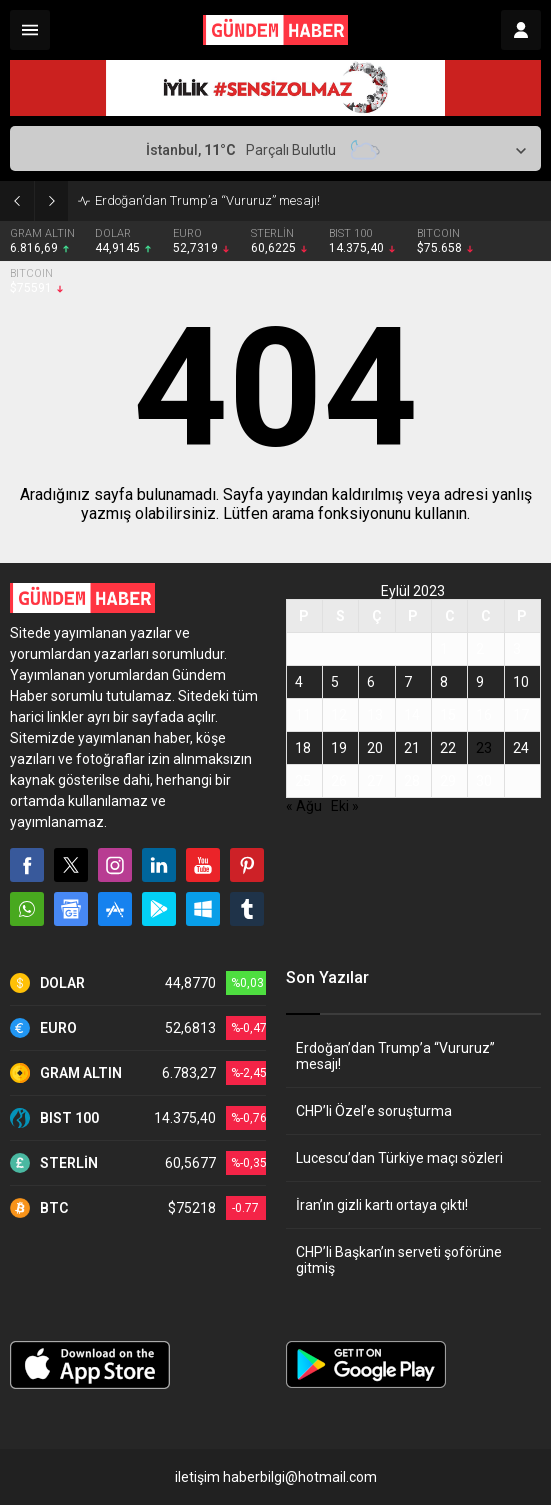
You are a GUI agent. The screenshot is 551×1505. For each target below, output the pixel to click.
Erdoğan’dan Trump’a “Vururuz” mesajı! (207, 200)
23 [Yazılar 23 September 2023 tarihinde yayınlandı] (484, 748)
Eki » (345, 806)
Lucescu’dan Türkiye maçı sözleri (399, 1158)
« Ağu (304, 806)
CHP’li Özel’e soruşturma (374, 1111)
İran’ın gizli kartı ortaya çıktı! (382, 1205)
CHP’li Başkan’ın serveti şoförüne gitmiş (399, 1260)
